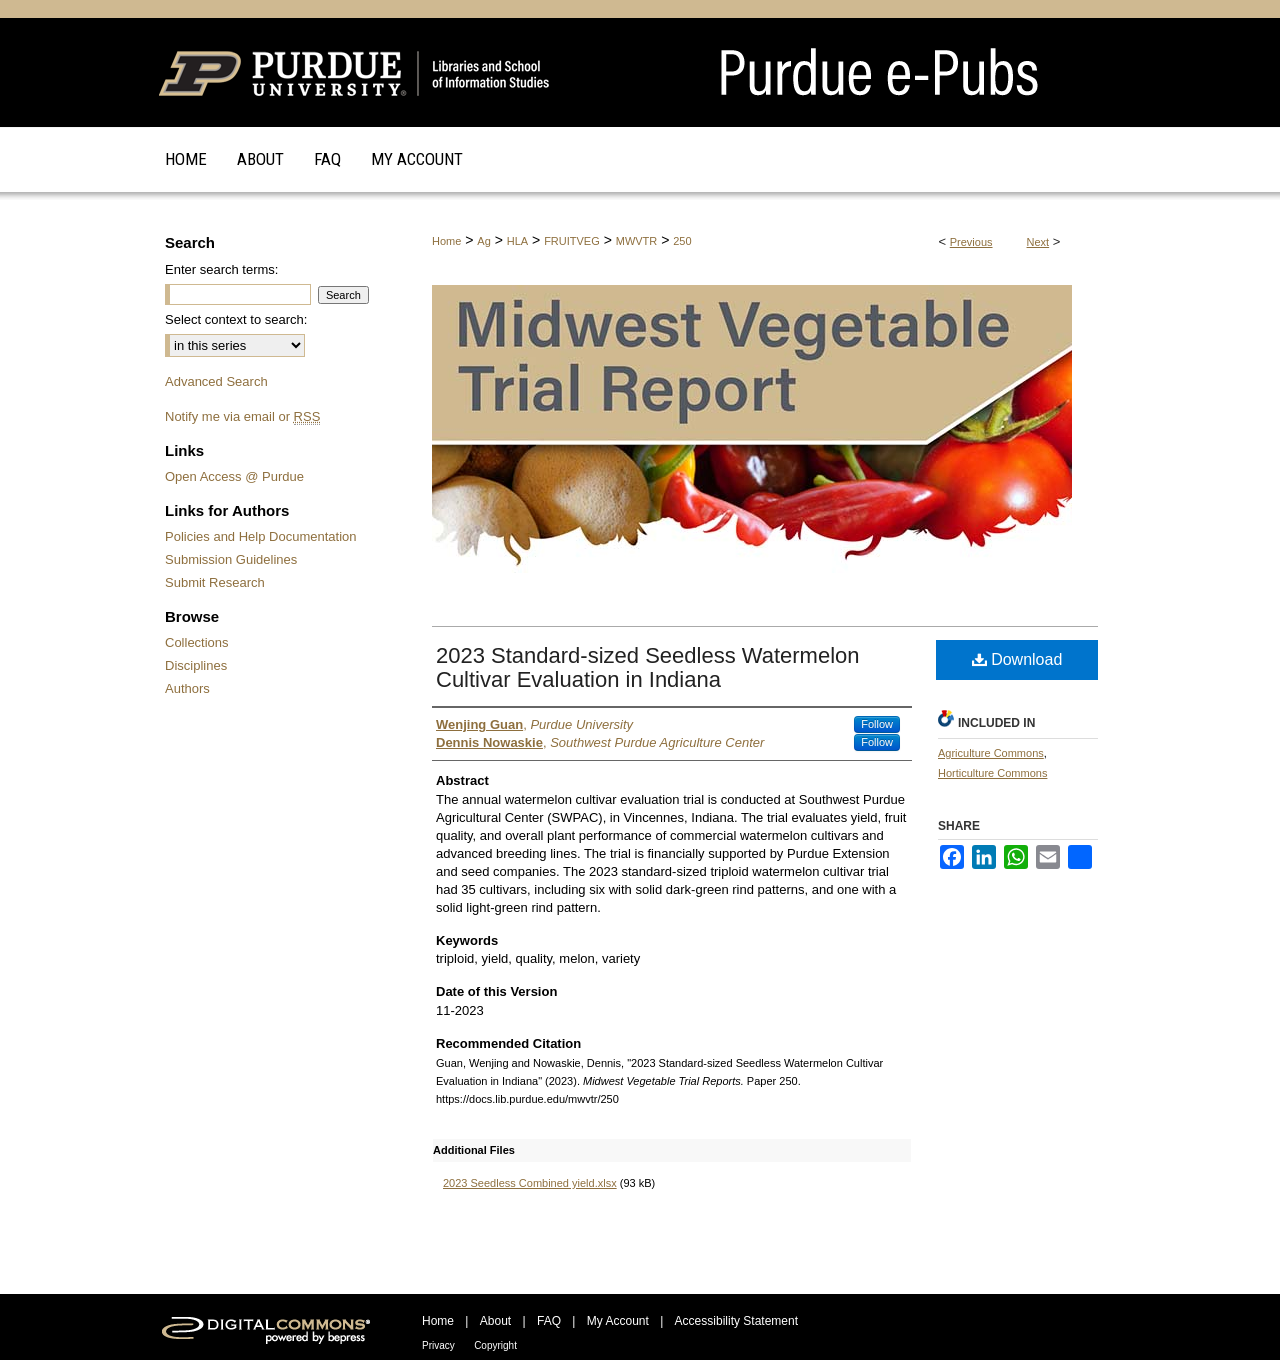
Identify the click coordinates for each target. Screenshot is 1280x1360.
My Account (618, 1321)
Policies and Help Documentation (261, 536)
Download (1017, 659)
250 (682, 241)
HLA (517, 241)
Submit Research (215, 582)
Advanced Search (216, 381)
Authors (187, 688)
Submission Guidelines (231, 559)
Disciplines (196, 665)
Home (446, 241)
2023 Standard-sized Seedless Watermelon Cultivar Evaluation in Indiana (648, 667)
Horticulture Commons (992, 773)
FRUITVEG (572, 241)
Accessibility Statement (736, 1321)
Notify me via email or (242, 416)
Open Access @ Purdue (234, 476)
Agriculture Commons (991, 753)
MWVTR (637, 241)
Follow (877, 724)
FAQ (549, 1321)
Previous (971, 242)
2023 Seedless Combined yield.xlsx (530, 1183)
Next (1038, 242)
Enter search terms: (221, 269)
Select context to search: (236, 319)
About (495, 1321)
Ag (483, 241)
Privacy (438, 1345)
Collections (197, 642)
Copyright (495, 1345)
